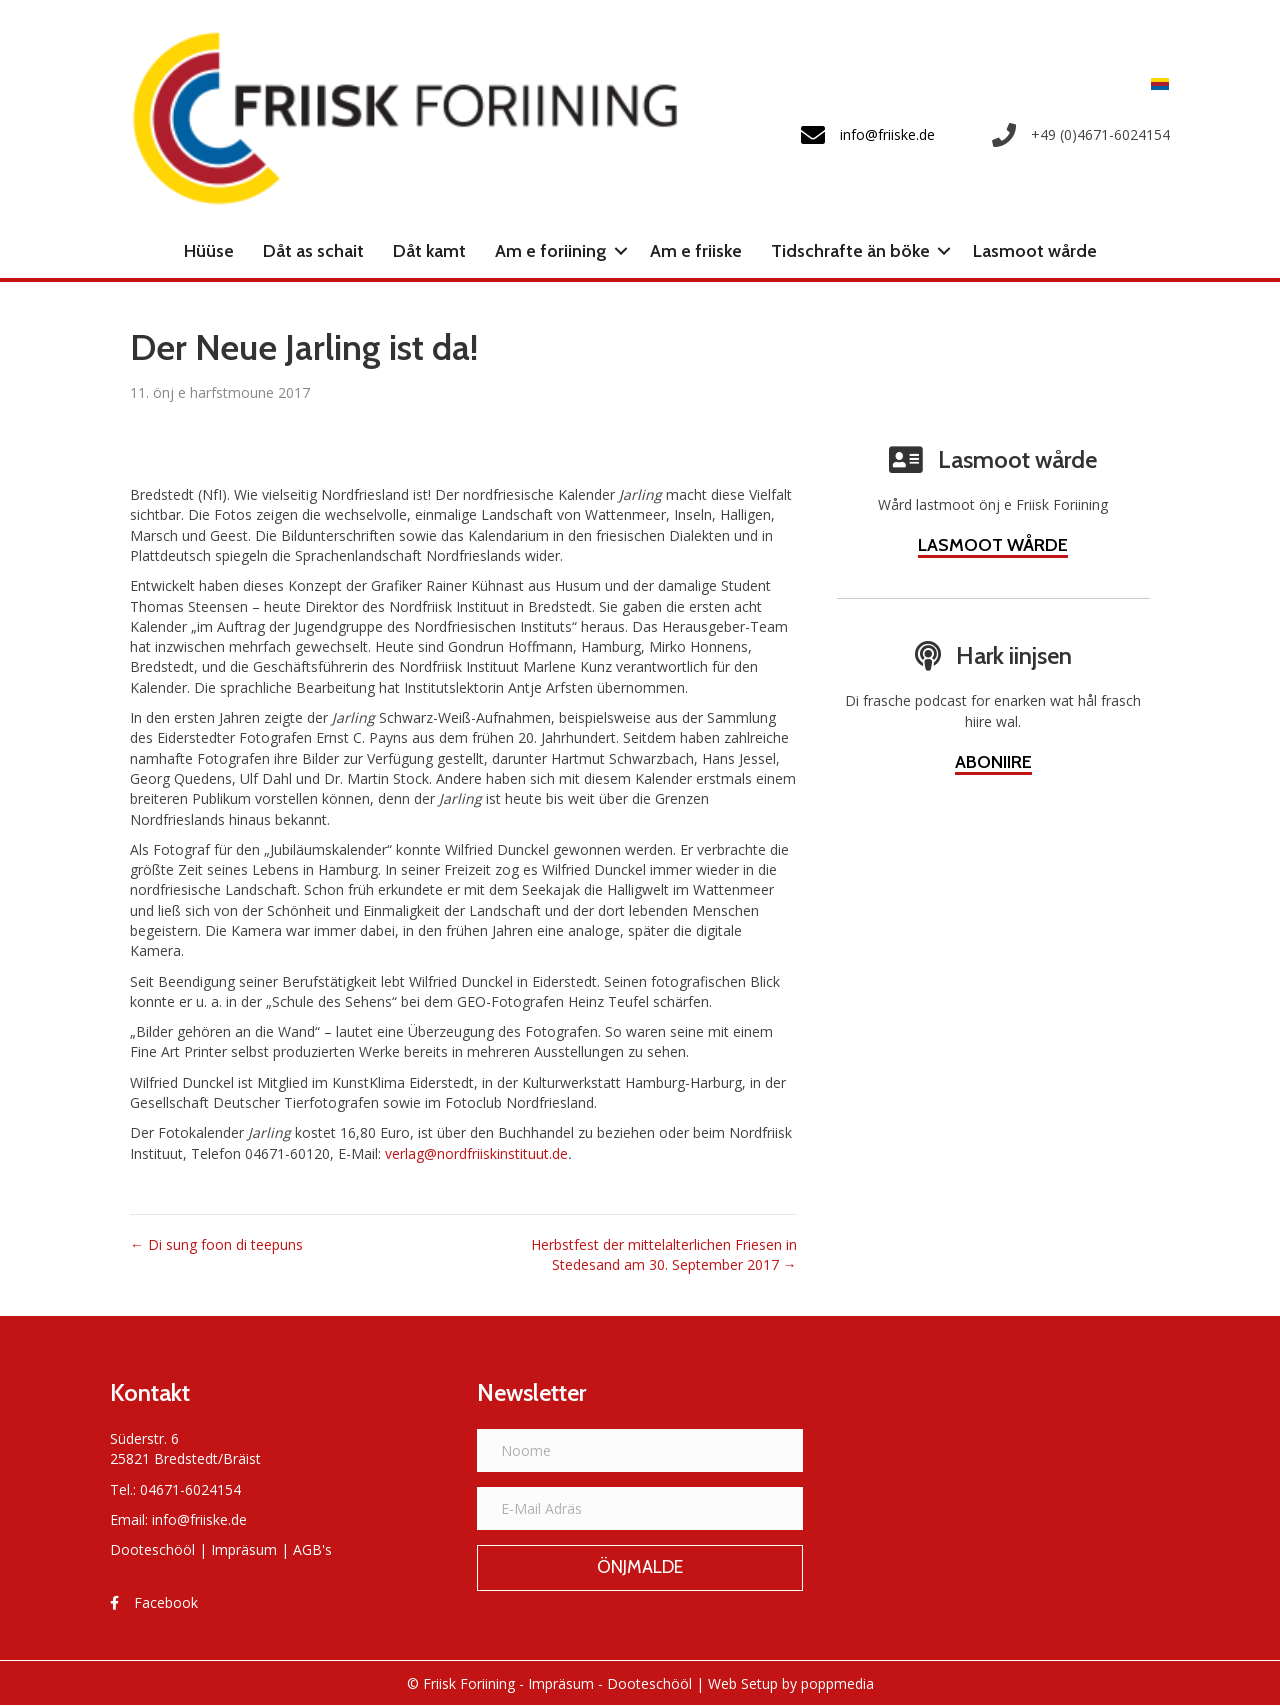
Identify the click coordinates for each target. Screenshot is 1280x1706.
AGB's (312, 1549)
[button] (621, 251)
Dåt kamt (429, 251)
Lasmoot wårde (1035, 251)
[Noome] (640, 1450)
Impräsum (244, 1549)
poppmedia (837, 1683)
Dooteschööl (152, 1549)
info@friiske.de (199, 1519)
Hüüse (209, 251)
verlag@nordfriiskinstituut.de (476, 1153)
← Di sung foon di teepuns (216, 1244)
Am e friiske (696, 251)
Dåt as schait (313, 251)
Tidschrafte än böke (850, 251)
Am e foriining (551, 251)
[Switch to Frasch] (1155, 83)
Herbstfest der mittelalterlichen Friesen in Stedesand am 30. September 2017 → (664, 1254)
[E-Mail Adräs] (640, 1508)
